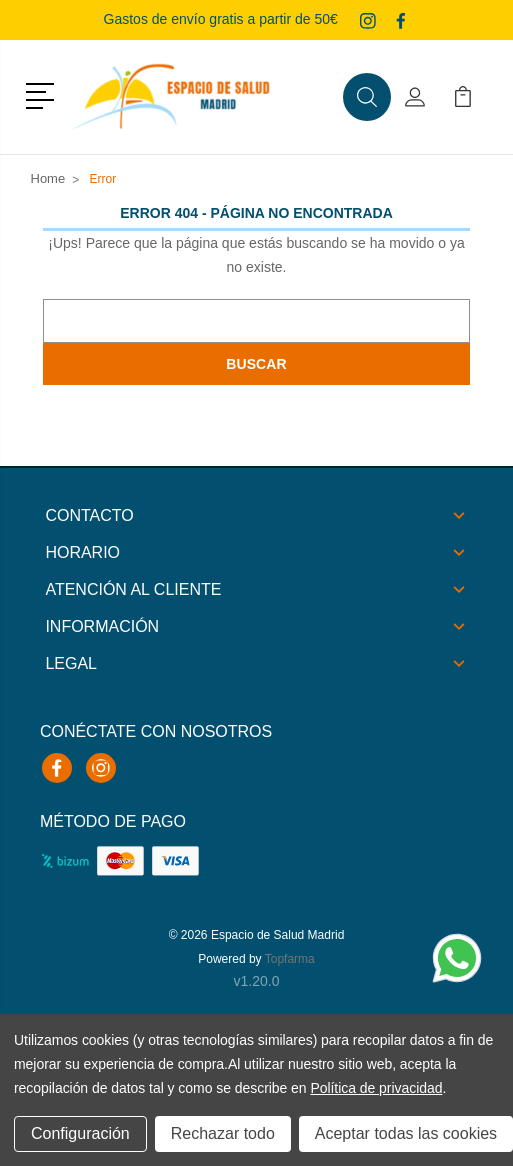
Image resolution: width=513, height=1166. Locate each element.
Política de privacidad (376, 1088)
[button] (43, 94)
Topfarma (290, 959)
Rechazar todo (223, 1133)
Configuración (80, 1133)
